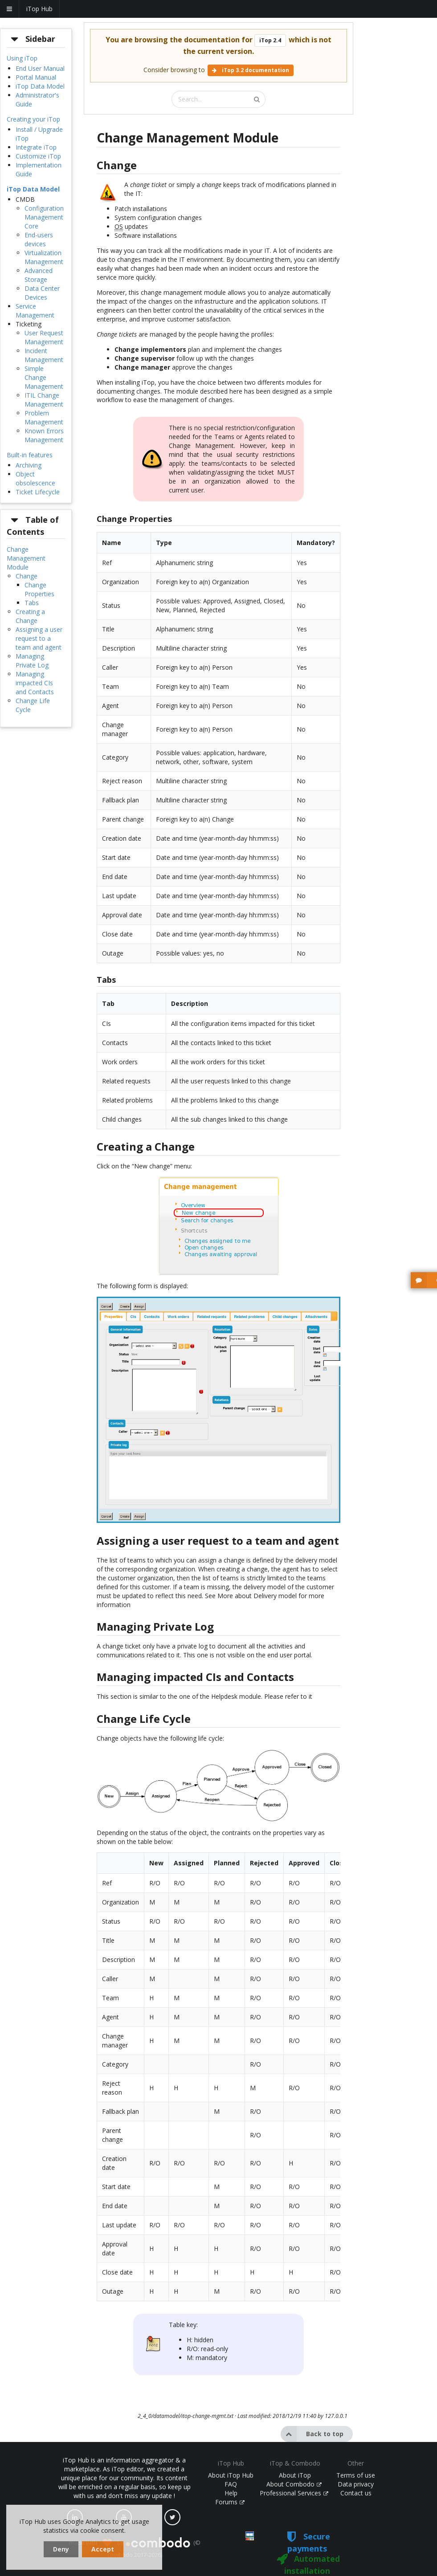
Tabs (32, 602)
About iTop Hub (230, 2475)
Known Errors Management (44, 435)
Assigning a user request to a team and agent (39, 638)
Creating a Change (30, 616)
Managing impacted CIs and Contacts (35, 683)
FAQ (231, 2484)
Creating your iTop (33, 119)
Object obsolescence (35, 478)
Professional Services (294, 2493)
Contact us (356, 2493)
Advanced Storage (39, 275)
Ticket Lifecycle (38, 492)
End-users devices (39, 239)
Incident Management (44, 355)
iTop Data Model (40, 86)
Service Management (35, 310)
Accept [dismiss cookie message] (102, 2549)
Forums (230, 2502)
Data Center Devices (42, 292)
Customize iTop (38, 156)
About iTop (295, 2475)
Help (231, 2493)
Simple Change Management (44, 377)
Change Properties (39, 589)
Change (26, 576)
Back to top (312, 2434)
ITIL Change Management (44, 399)
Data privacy (356, 2484)
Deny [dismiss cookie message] (61, 2549)
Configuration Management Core (44, 217)
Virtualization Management (44, 257)
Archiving (28, 465)
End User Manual (40, 68)
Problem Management (44, 417)
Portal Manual (36, 77)
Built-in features (30, 455)
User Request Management (44, 337)
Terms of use (355, 2475)
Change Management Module (26, 558)
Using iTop (22, 58)
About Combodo (294, 2484)
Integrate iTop (36, 147)
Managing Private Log (32, 660)
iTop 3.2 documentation (250, 70)
